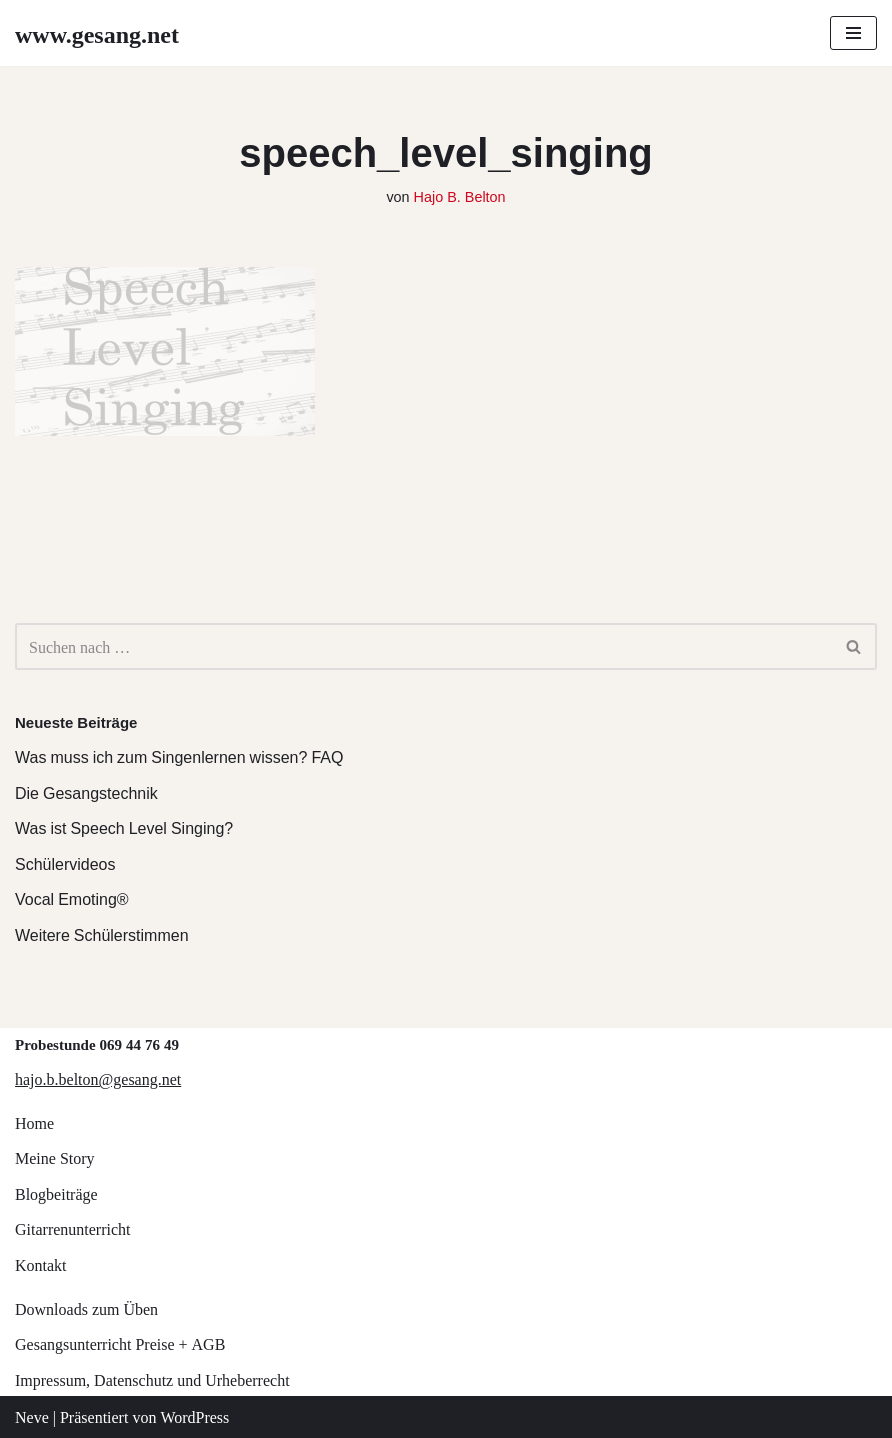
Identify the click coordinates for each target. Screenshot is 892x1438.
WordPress (194, 1416)
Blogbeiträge (56, 1193)
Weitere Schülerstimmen (102, 934)
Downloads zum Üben (86, 1308)
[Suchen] (423, 646)
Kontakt (41, 1264)
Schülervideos (65, 863)
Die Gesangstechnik (86, 792)
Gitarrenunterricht (73, 1228)
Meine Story (55, 1157)
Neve (32, 1416)
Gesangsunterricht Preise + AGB (120, 1343)
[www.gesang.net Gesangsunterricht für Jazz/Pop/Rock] (97, 33)
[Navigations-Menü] (853, 33)
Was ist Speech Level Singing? (124, 827)
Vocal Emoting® (72, 898)
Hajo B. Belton (460, 195)
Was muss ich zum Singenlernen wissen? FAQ (179, 756)
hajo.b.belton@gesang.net (98, 1078)
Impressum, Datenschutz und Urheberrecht (152, 1379)
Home (34, 1122)
